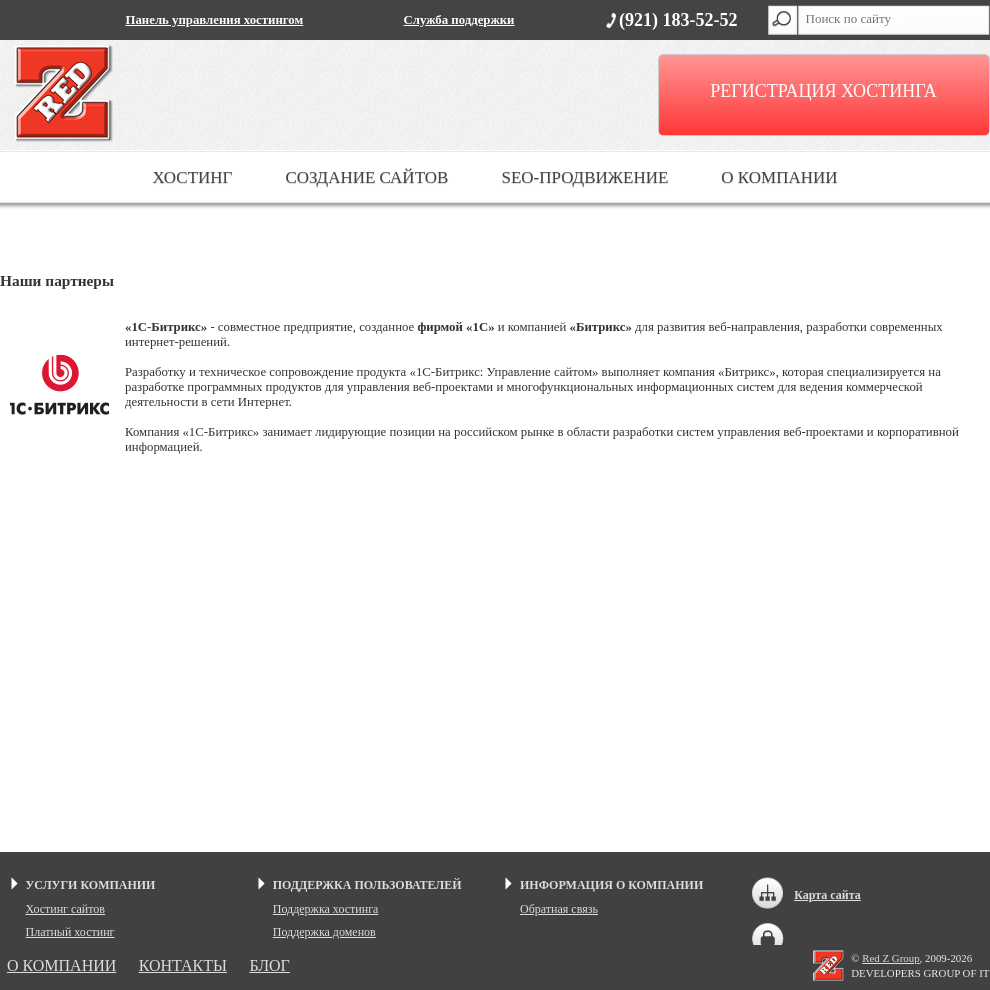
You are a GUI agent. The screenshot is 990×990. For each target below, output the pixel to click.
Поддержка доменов (324, 932)
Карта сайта (827, 895)
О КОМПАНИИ (779, 177)
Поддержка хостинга (326, 909)
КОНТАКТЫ (183, 965)
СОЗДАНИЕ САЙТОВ (366, 177)
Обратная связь (559, 909)
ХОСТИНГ (192, 177)
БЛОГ (269, 965)
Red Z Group (890, 958)
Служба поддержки (459, 20)
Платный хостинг (70, 932)
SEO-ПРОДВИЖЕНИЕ (584, 177)
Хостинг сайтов (66, 909)
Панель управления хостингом (215, 20)
